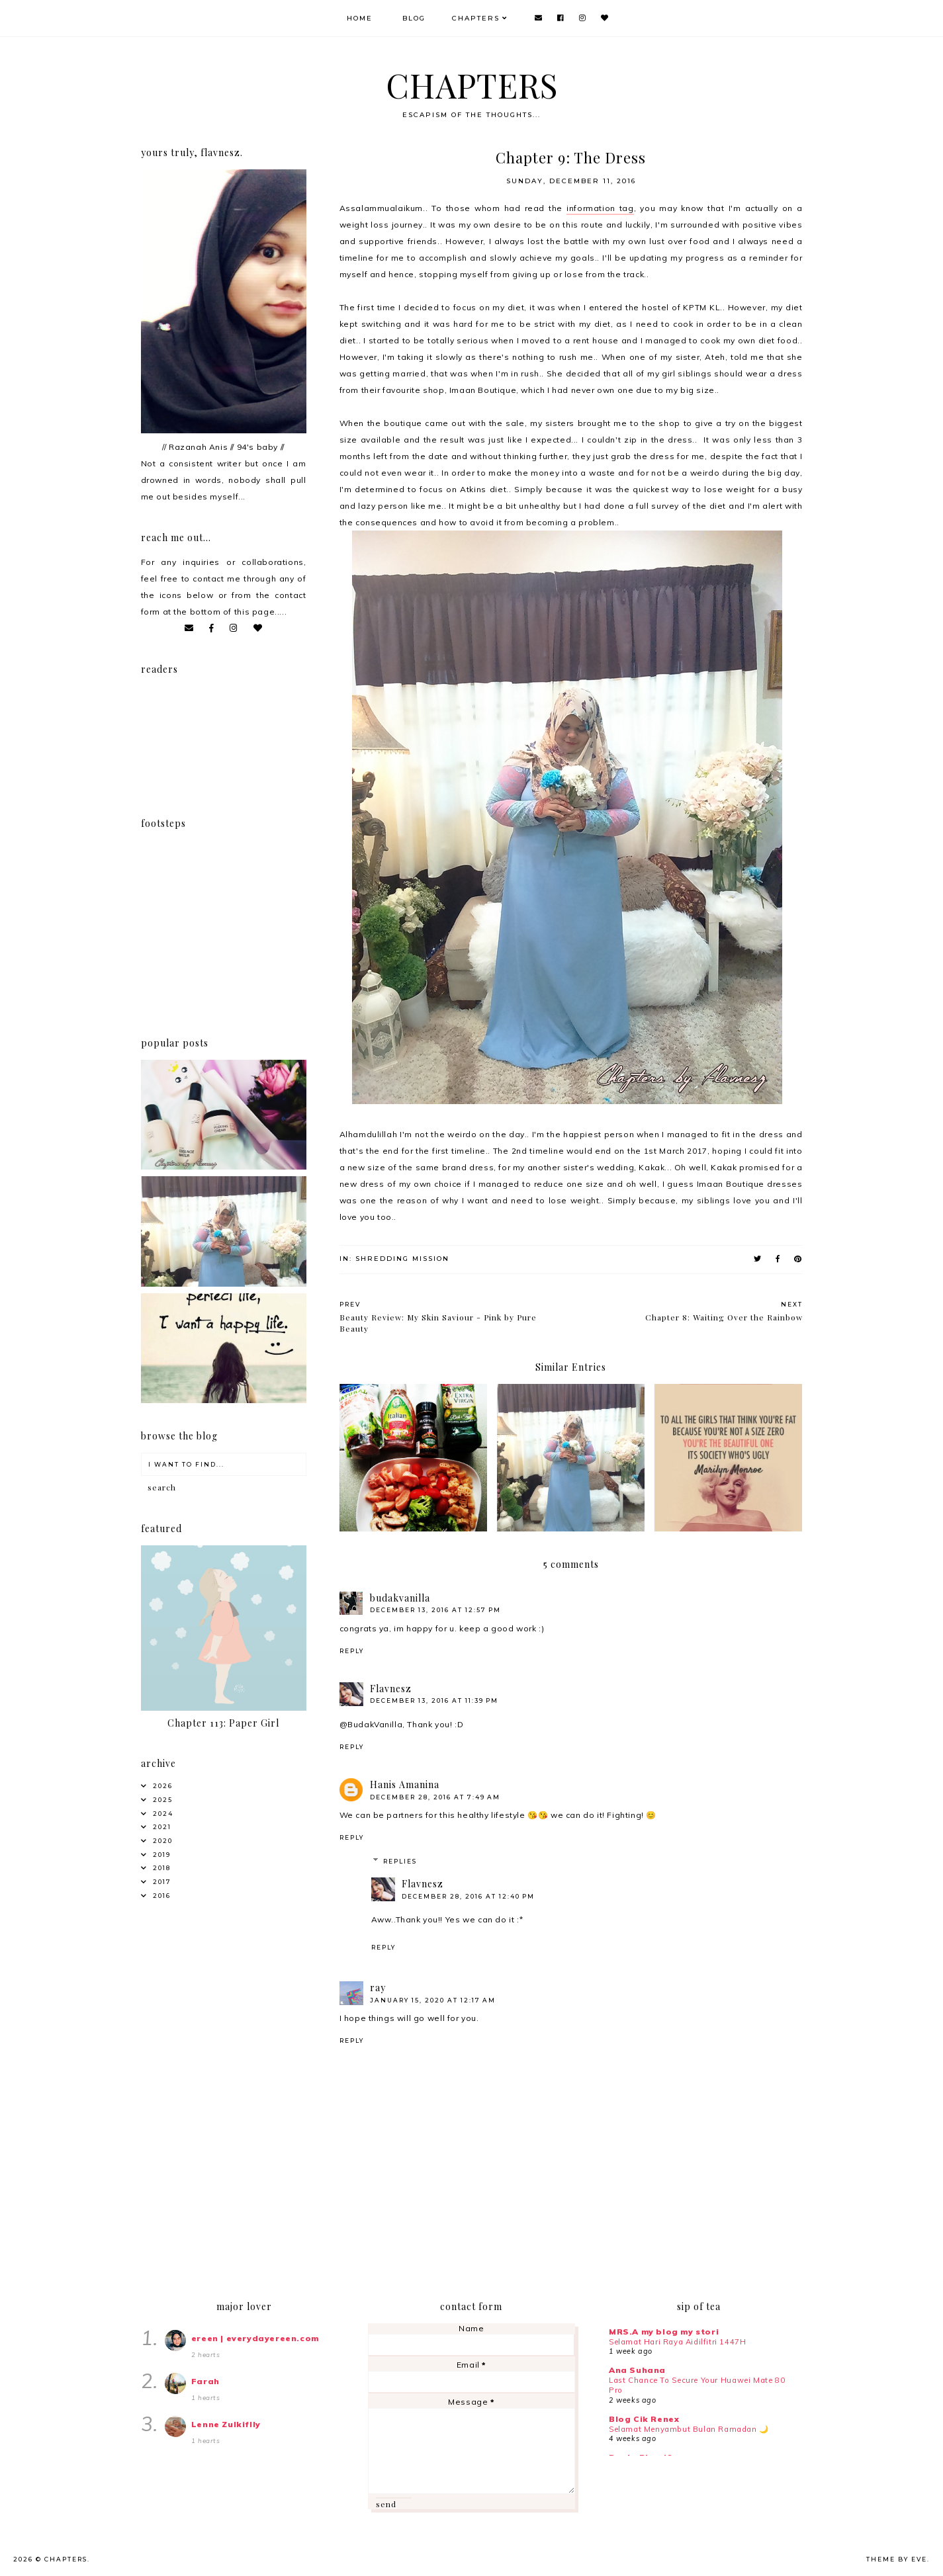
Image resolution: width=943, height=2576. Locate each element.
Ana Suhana (637, 2370)
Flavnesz (391, 1688)
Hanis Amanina (404, 1784)
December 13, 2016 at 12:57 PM (435, 1609)
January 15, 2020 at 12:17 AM (433, 2000)
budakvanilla (400, 1598)
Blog (414, 18)
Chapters (476, 18)
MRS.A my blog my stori (664, 2332)
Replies (400, 1861)
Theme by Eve (896, 2559)
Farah (205, 2381)
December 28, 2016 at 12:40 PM (468, 1896)
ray (378, 1987)
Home (360, 18)
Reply (351, 1650)
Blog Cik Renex (644, 2419)
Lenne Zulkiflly (226, 2424)
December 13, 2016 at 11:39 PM (434, 1700)
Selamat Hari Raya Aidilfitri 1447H (677, 2341)
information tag (600, 208)
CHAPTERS (472, 85)
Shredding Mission (402, 1258)
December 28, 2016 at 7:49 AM (435, 1797)
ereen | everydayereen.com (255, 2338)
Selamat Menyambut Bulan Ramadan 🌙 (689, 2429)
